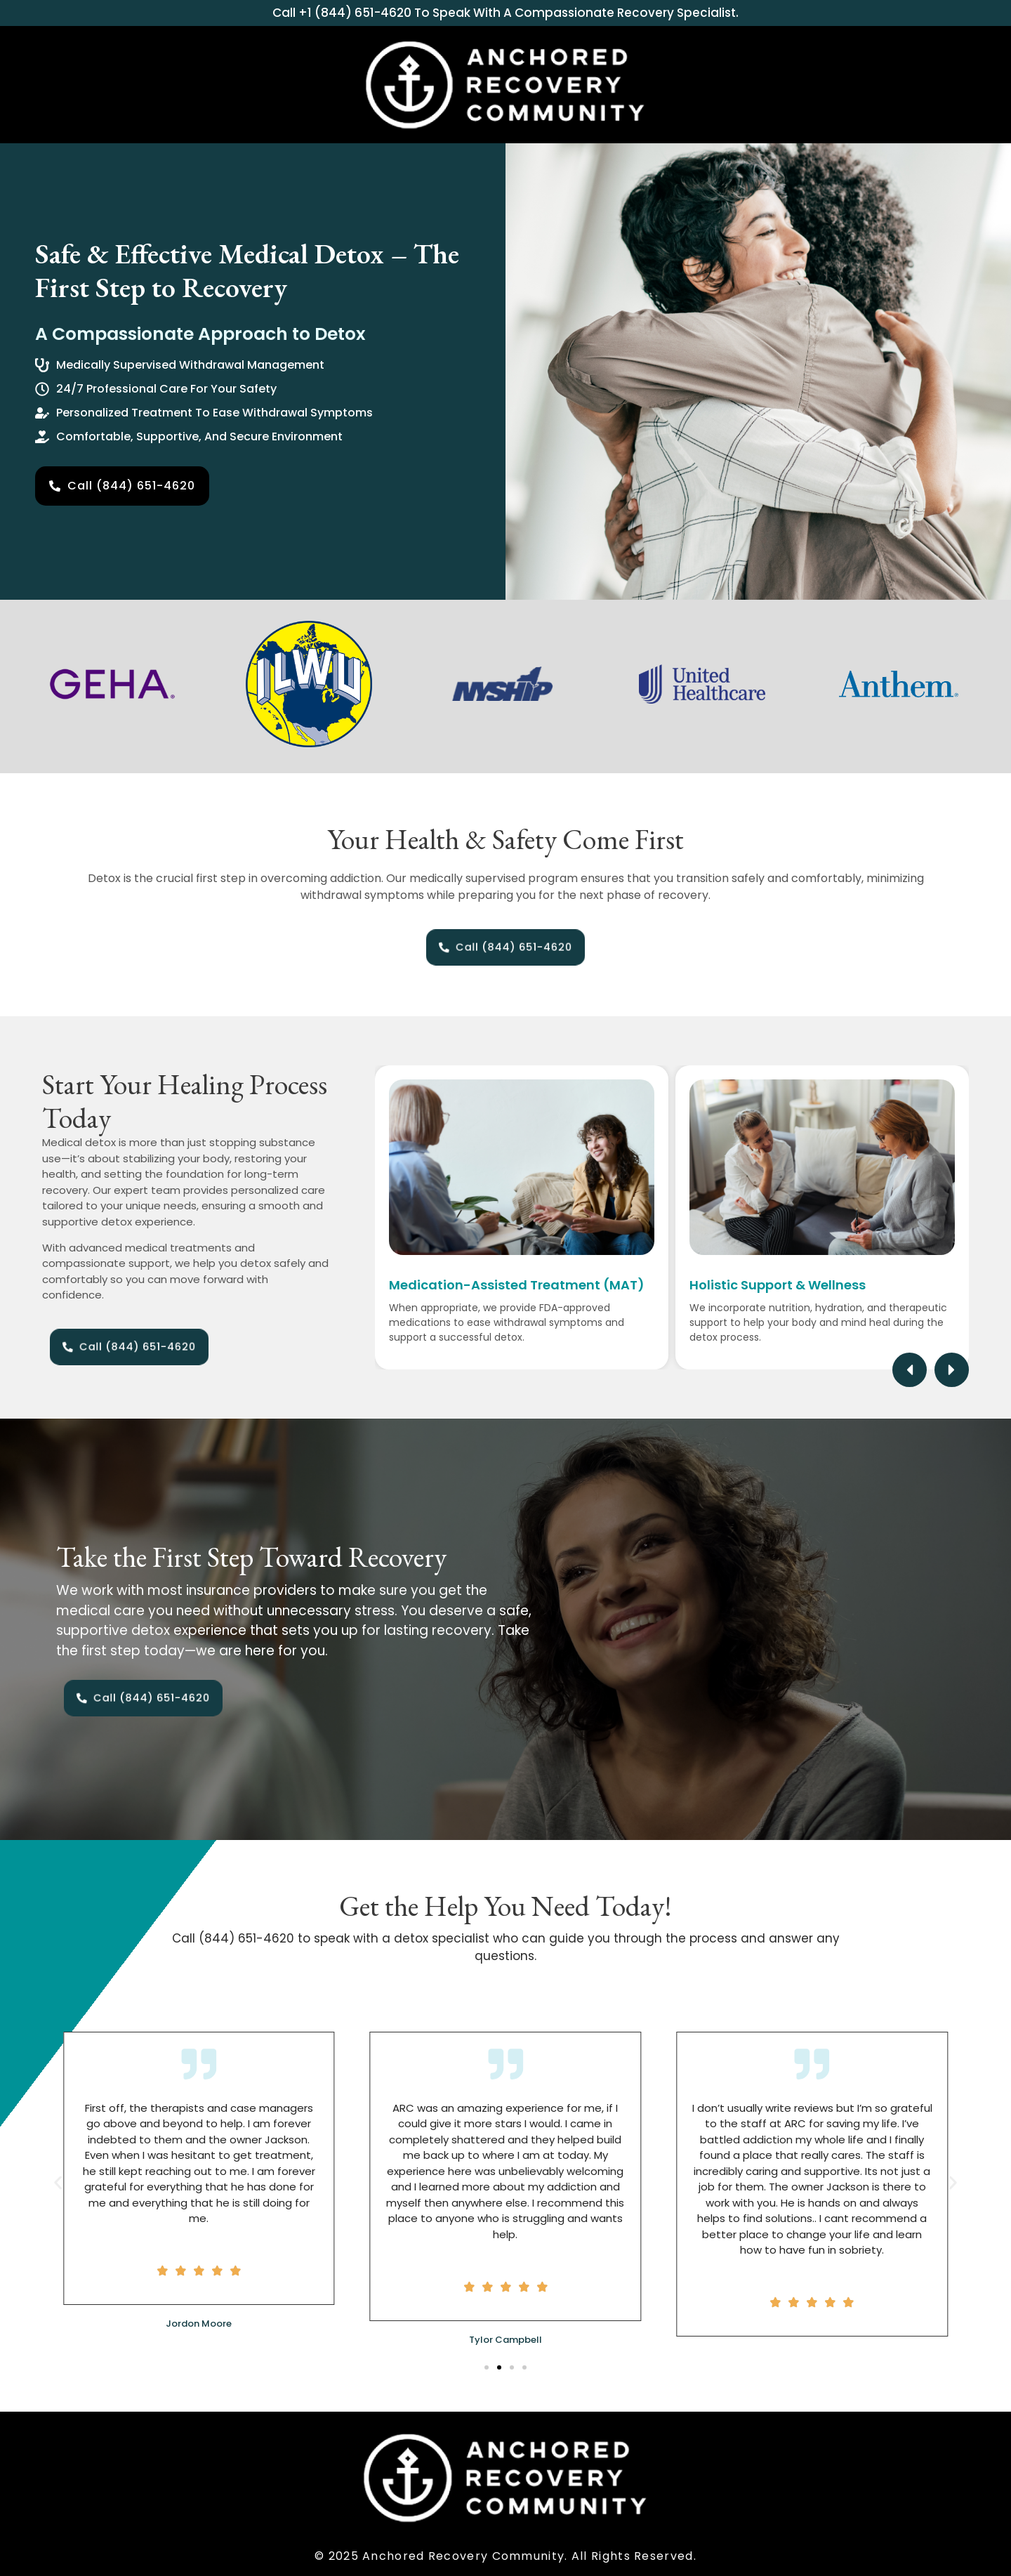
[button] (909, 1370)
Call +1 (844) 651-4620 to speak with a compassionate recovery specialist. (505, 12)
